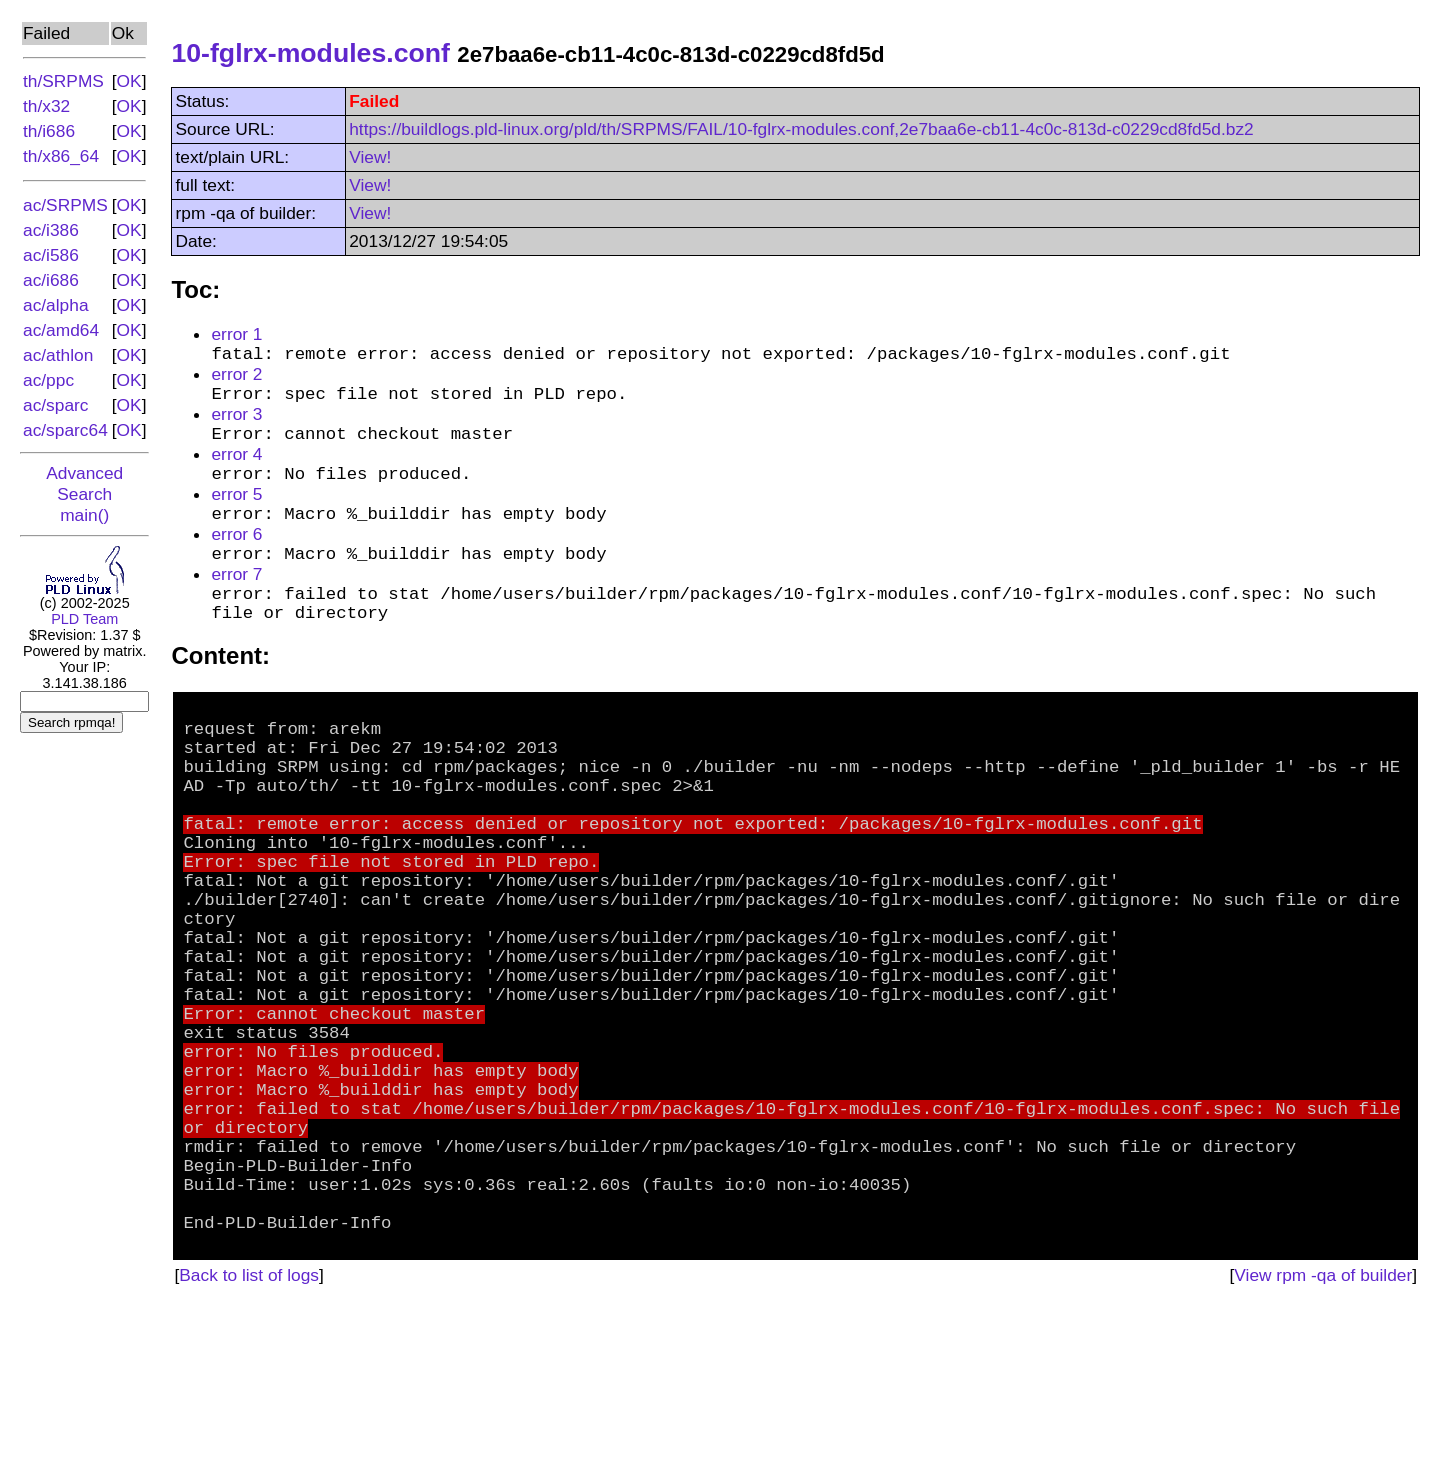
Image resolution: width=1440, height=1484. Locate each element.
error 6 (236, 559)
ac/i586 (51, 255)
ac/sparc (56, 405)
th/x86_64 (61, 156)
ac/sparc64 (65, 430)
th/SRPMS (63, 81)
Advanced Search (84, 483)
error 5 (236, 514)
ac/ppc (48, 380)
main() (84, 515)
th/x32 (46, 106)
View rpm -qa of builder (1323, 1450)
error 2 (236, 379)
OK (129, 81)
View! (370, 157)
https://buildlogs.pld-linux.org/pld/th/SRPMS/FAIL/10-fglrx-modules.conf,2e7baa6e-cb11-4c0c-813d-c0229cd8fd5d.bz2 (801, 129)
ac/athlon (58, 355)
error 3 (236, 424)
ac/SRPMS (65, 205)
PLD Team (84, 619)
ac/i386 (51, 230)
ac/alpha (56, 305)
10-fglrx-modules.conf (310, 53)
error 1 (236, 334)
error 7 (236, 604)
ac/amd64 (61, 330)
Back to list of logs (249, 1450)
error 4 (236, 469)
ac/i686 (51, 280)
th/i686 (49, 131)
